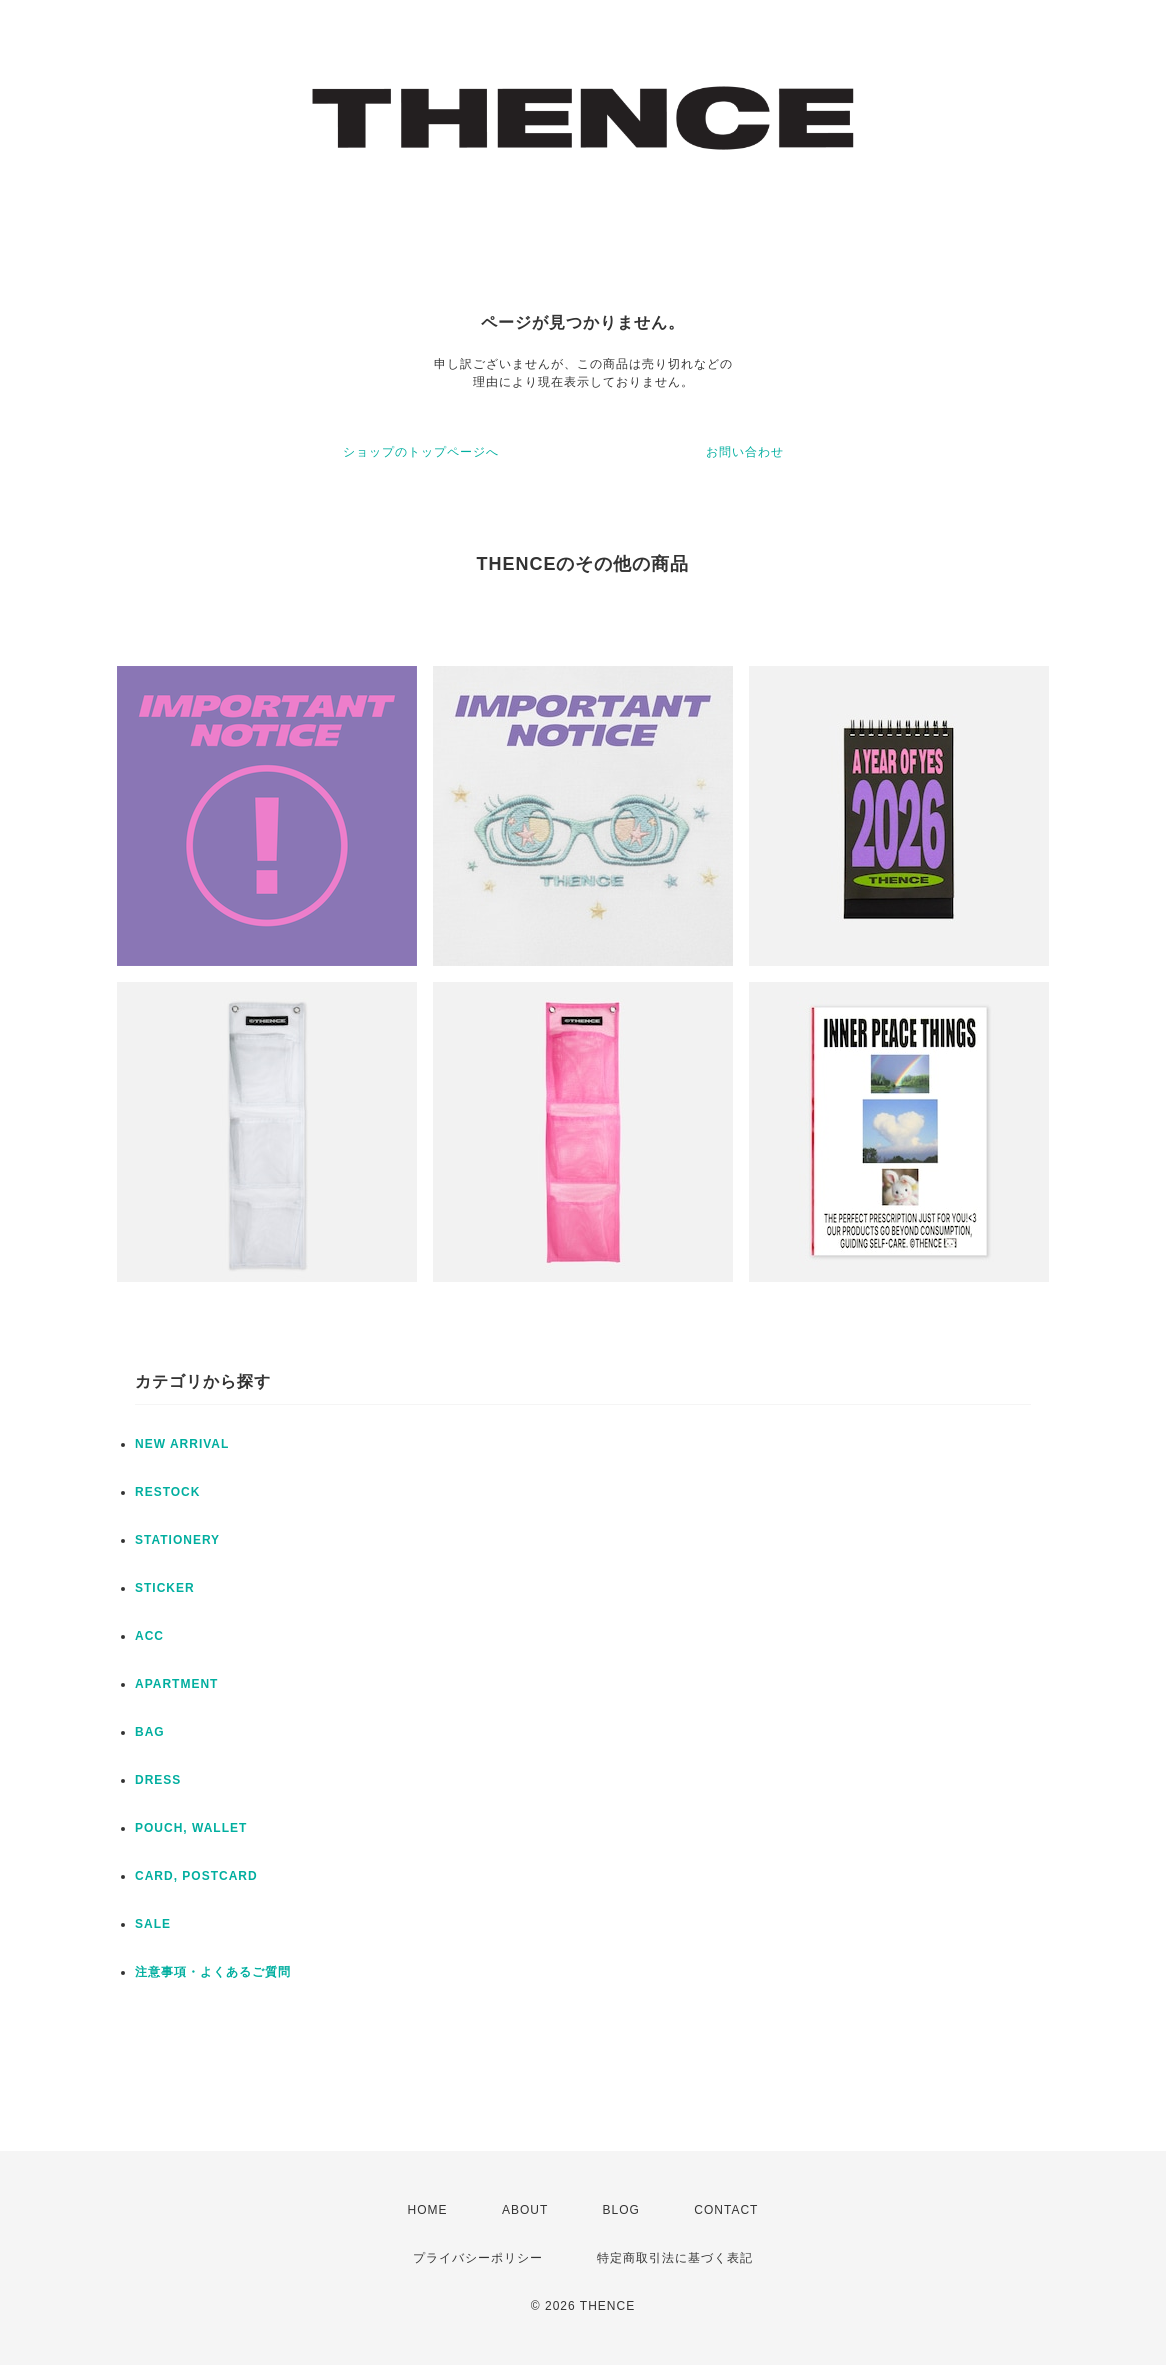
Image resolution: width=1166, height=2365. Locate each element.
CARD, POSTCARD (196, 1876)
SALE (153, 1924)
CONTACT (726, 2210)
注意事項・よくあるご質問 (213, 1972)
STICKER (165, 1588)
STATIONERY (177, 1540)
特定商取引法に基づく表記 (675, 2258)
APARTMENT (176, 1684)
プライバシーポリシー (478, 2258)
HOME (428, 2210)
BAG (150, 1732)
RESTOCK (167, 1492)
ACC (149, 1636)
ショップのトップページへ (421, 452)
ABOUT (525, 2210)
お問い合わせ (745, 452)
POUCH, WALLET (191, 1828)
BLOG (621, 2210)
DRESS (158, 1780)
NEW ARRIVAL (182, 1444)
